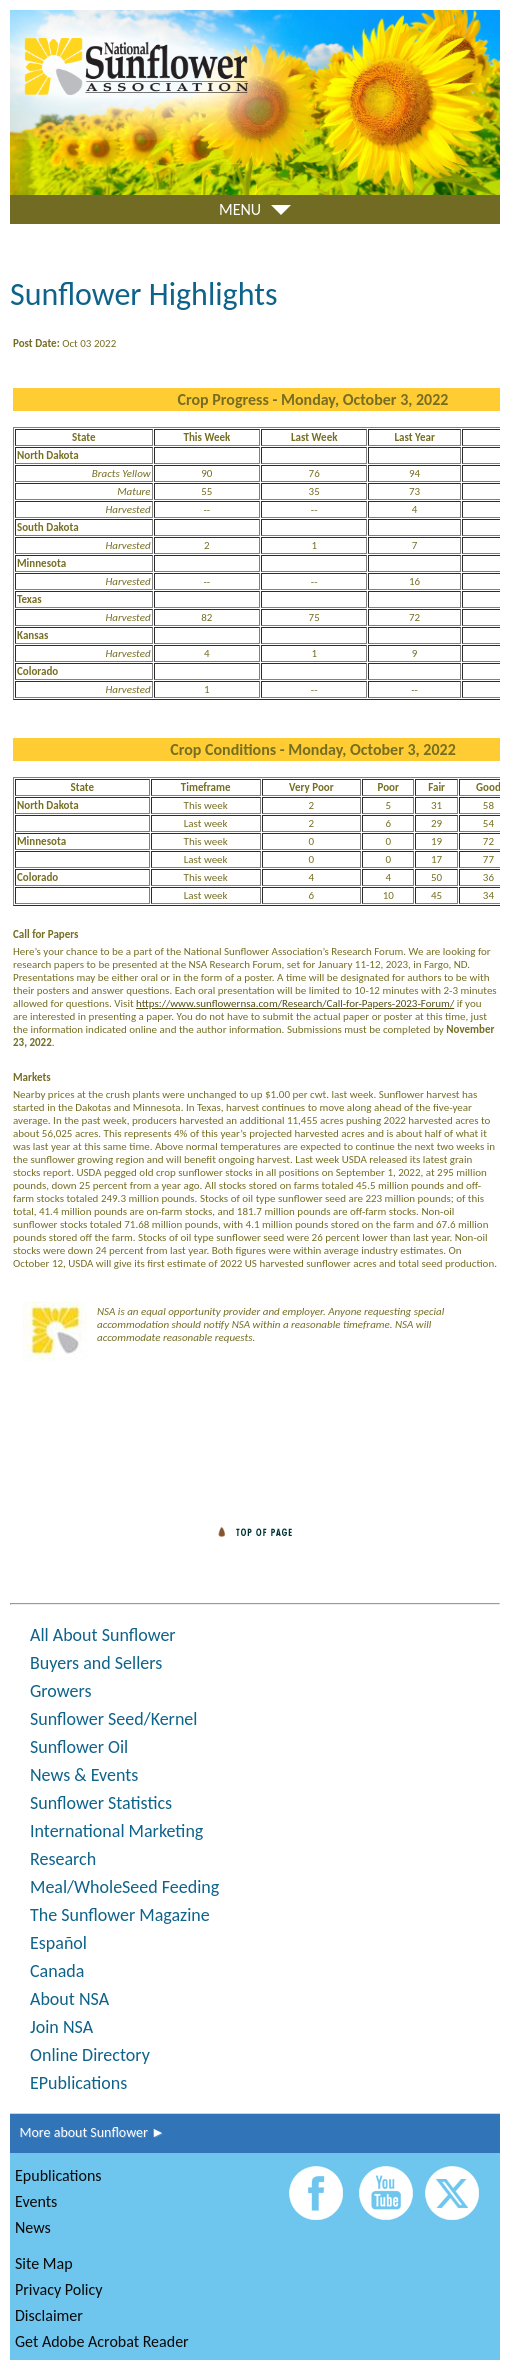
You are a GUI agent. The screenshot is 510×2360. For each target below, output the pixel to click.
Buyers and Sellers (96, 1663)
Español (58, 1943)
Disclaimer (49, 2315)
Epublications (58, 2175)
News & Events (84, 1775)
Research (63, 1859)
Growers (60, 1691)
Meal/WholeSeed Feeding (124, 1887)
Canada (57, 1971)
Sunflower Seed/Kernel (113, 1719)
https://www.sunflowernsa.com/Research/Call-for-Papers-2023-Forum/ (295, 1003)
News (33, 2227)
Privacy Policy (59, 2289)
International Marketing (116, 1831)
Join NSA (61, 2027)
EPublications (78, 2083)
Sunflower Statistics (101, 1803)
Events (36, 2201)
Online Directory (90, 2055)
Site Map (44, 2263)
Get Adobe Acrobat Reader (102, 2341)
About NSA (69, 1999)
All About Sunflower (103, 1635)
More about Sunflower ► (87, 2132)
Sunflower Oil (79, 1747)
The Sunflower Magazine (120, 1915)
